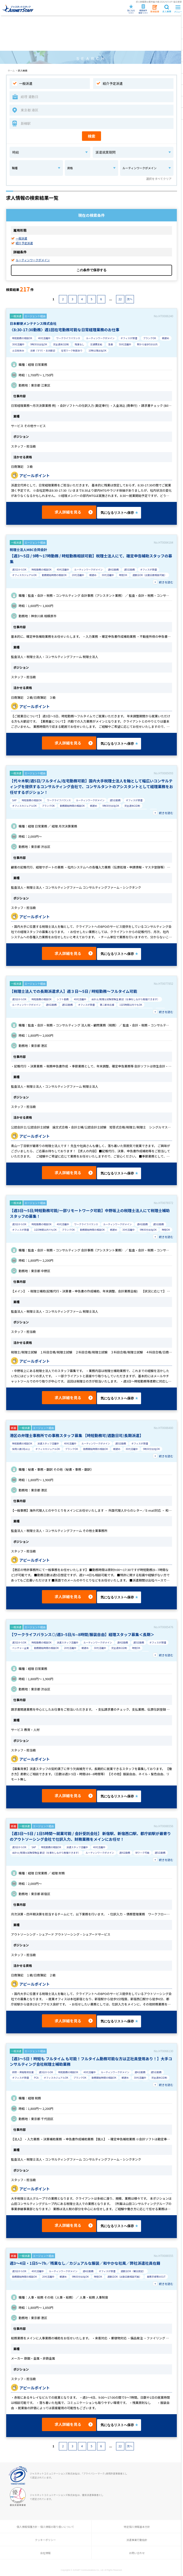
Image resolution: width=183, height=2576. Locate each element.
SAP (14, 800)
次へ (129, 299)
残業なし (79, 344)
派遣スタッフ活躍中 (48, 1443)
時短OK (123, 575)
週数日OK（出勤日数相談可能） (149, 575)
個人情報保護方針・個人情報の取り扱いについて (45, 2527)
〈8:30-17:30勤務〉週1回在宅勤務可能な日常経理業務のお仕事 (64, 329)
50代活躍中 (125, 344)
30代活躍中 (18, 344)
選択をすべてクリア (159, 179)
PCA (36, 2077)
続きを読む (166, 582)
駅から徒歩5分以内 (147, 344)
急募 (110, 344)
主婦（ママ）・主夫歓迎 (42, 350)
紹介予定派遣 (113, 83)
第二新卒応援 (107, 1004)
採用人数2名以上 (21, 1449)
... (110, 299)
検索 (91, 136)
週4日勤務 (113, 569)
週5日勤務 (129, 569)
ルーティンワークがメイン (100, 338)
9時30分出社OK (38, 344)
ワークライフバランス (68, 338)
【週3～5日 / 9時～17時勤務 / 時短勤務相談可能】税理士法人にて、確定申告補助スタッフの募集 (91, 558)
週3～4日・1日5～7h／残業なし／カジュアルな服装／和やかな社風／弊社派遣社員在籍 (85, 2263)
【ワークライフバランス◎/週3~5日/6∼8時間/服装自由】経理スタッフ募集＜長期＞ (82, 1634)
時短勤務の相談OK (22, 338)
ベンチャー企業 (20, 1648)
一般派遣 (25, 83)
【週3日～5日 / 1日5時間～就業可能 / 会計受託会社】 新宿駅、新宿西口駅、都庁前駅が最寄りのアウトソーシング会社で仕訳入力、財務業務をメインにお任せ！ (90, 1836)
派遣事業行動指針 (137, 2540)
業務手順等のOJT (156, 2276)
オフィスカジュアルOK (24, 575)
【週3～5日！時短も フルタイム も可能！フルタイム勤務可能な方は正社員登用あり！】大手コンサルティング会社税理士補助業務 (91, 2061)
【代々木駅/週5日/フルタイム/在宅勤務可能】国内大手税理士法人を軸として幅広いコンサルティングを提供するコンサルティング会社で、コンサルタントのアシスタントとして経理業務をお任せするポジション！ (91, 786)
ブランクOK (149, 338)
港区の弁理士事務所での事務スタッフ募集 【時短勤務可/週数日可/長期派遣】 (76, 1435)
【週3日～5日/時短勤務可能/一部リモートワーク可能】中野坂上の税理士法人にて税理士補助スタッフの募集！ (90, 1213)
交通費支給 (96, 344)
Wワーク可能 (142, 1852)
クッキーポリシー (45, 2540)
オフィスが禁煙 (129, 338)
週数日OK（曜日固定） (133, 2271)
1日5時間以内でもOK (130, 1004)
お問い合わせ (137, 2553)
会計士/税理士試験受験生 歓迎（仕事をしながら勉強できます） (125, 999)
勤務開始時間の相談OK (54, 575)
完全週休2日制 (61, 344)
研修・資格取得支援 (23, 2072)
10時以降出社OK (97, 350)
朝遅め (165, 338)
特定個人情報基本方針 (137, 2527)
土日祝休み (18, 350)
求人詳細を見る (74, 512)
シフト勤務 (63, 999)
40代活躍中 (44, 338)
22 (120, 299)
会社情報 (45, 2553)
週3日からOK (19, 569)
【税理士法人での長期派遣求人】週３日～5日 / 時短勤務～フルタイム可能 (73, 991)
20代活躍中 (78, 575)
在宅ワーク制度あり (71, 350)
